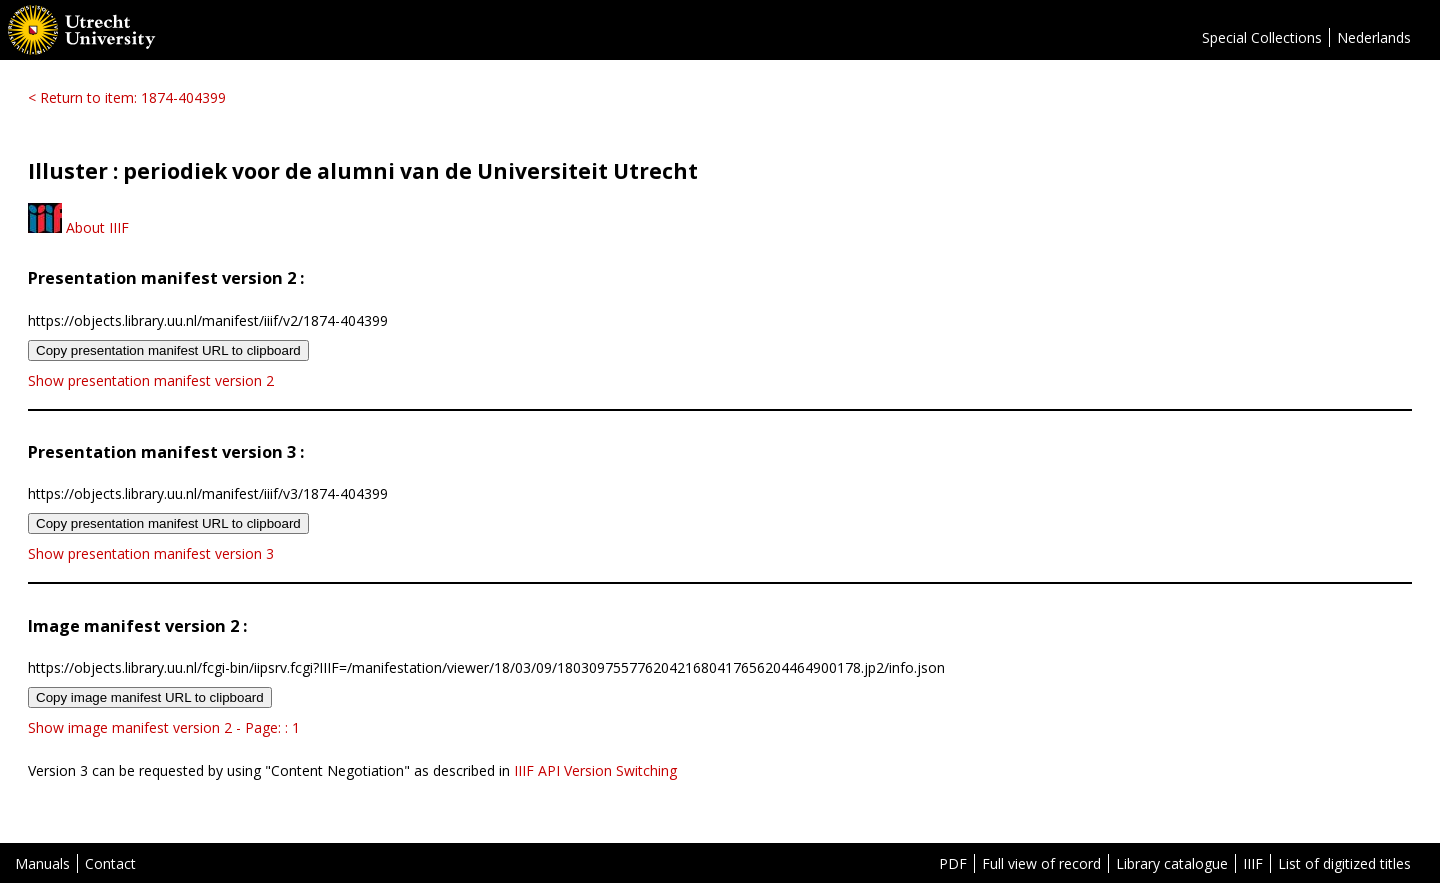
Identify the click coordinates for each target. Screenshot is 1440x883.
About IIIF (78, 227)
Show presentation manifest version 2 (151, 380)
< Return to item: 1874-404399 (127, 97)
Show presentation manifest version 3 (151, 553)
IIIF (1253, 863)
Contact (110, 863)
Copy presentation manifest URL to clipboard (168, 350)
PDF (953, 863)
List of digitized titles (1344, 863)
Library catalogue (1172, 863)
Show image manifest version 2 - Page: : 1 (164, 727)
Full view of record (1041, 863)
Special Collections (1262, 37)
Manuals (42, 863)
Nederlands (1374, 37)
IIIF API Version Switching (595, 770)
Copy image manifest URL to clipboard (150, 697)
